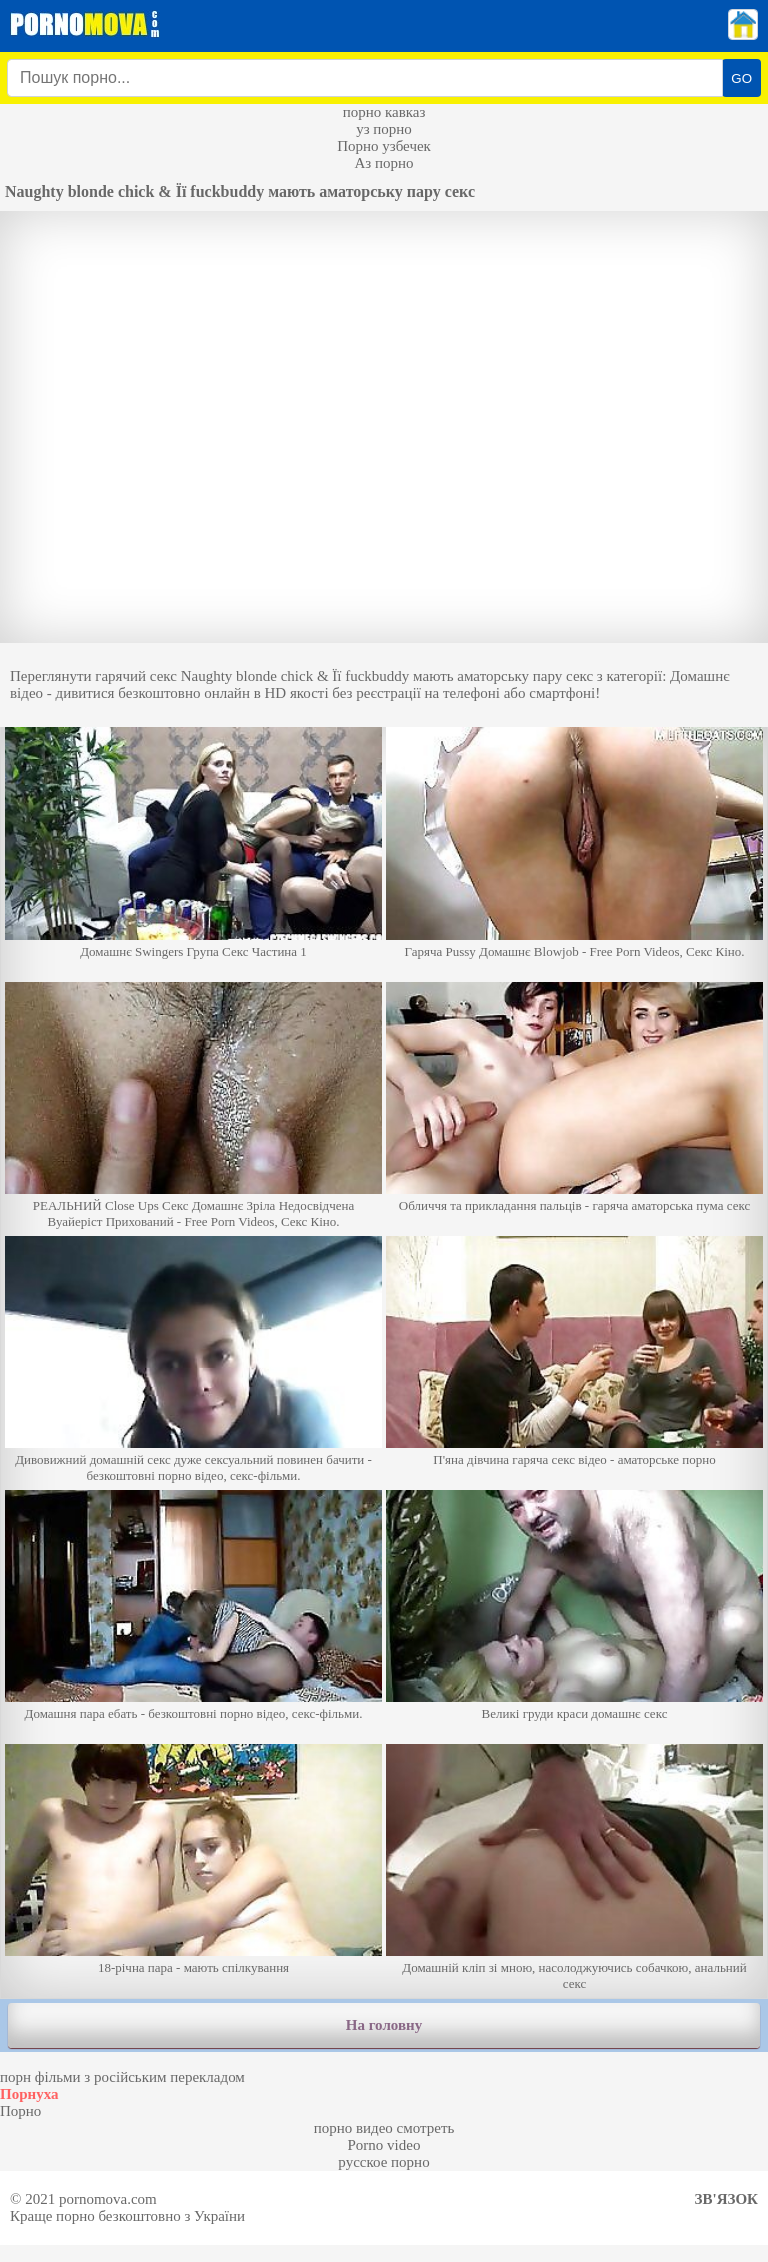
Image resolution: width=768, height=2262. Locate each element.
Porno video (384, 2145)
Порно (20, 2111)
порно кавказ (384, 112)
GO (741, 78)
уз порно (384, 129)
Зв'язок (726, 2199)
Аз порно (383, 163)
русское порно (383, 2162)
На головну (384, 2025)
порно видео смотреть (384, 2128)
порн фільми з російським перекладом (122, 2077)
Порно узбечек (384, 146)
